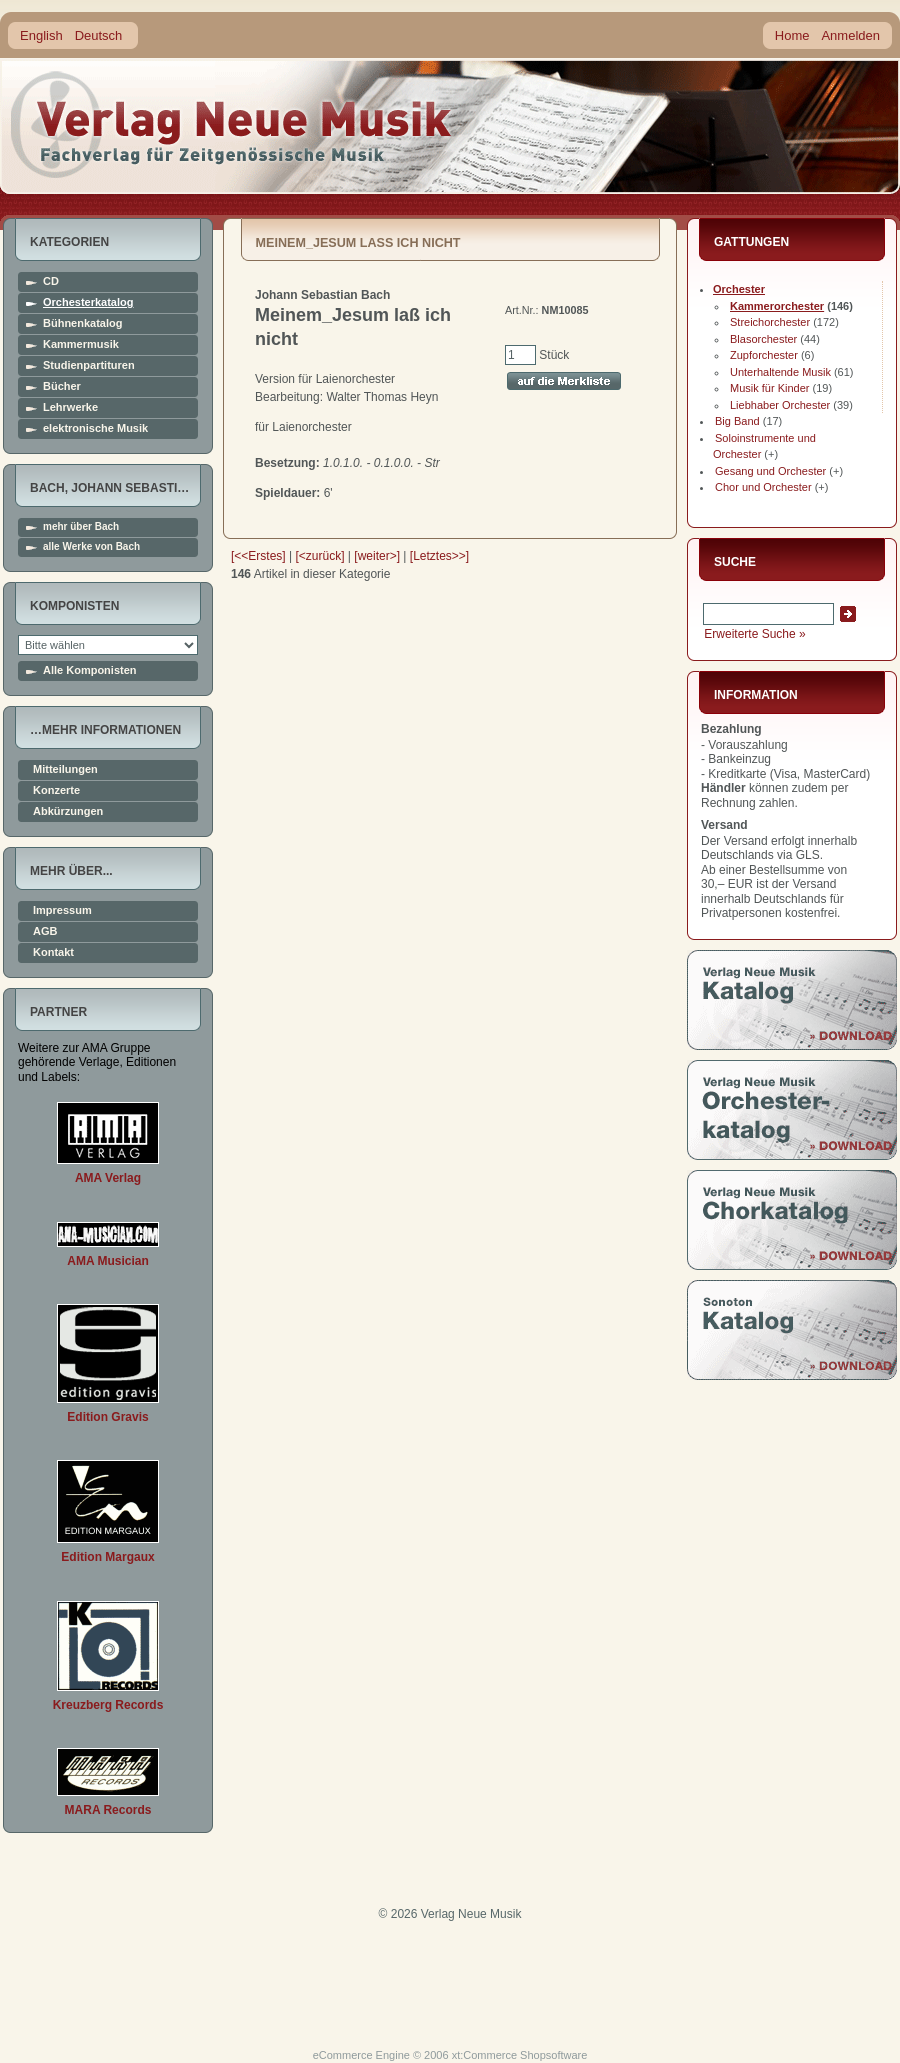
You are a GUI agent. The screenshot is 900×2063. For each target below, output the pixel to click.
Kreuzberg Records (108, 1705)
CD (51, 281)
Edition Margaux (107, 1557)
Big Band (737, 421)
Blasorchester (763, 339)
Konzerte (56, 790)
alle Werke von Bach (91, 547)
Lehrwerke (70, 407)
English (41, 35)
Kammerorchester (777, 306)
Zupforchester (764, 355)
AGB (45, 931)
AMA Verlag (108, 1178)
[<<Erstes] (258, 556)
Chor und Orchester (763, 487)
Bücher (62, 386)
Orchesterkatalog (88, 302)
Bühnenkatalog (82, 323)
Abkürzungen (68, 811)
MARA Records (108, 1810)
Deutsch (99, 35)
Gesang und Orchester (770, 471)
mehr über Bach (81, 527)
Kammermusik (81, 344)
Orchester (739, 289)
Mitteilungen (65, 769)
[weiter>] (377, 556)
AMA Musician (108, 1261)
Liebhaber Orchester (780, 405)
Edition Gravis (107, 1417)
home (232, 124)
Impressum (62, 910)
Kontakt (53, 952)
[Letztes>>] (439, 556)
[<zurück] (320, 556)
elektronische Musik (95, 428)
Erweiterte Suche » (754, 634)
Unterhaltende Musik (780, 372)
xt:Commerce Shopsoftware (520, 2055)
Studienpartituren (89, 365)
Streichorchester (770, 322)
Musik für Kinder (769, 388)
